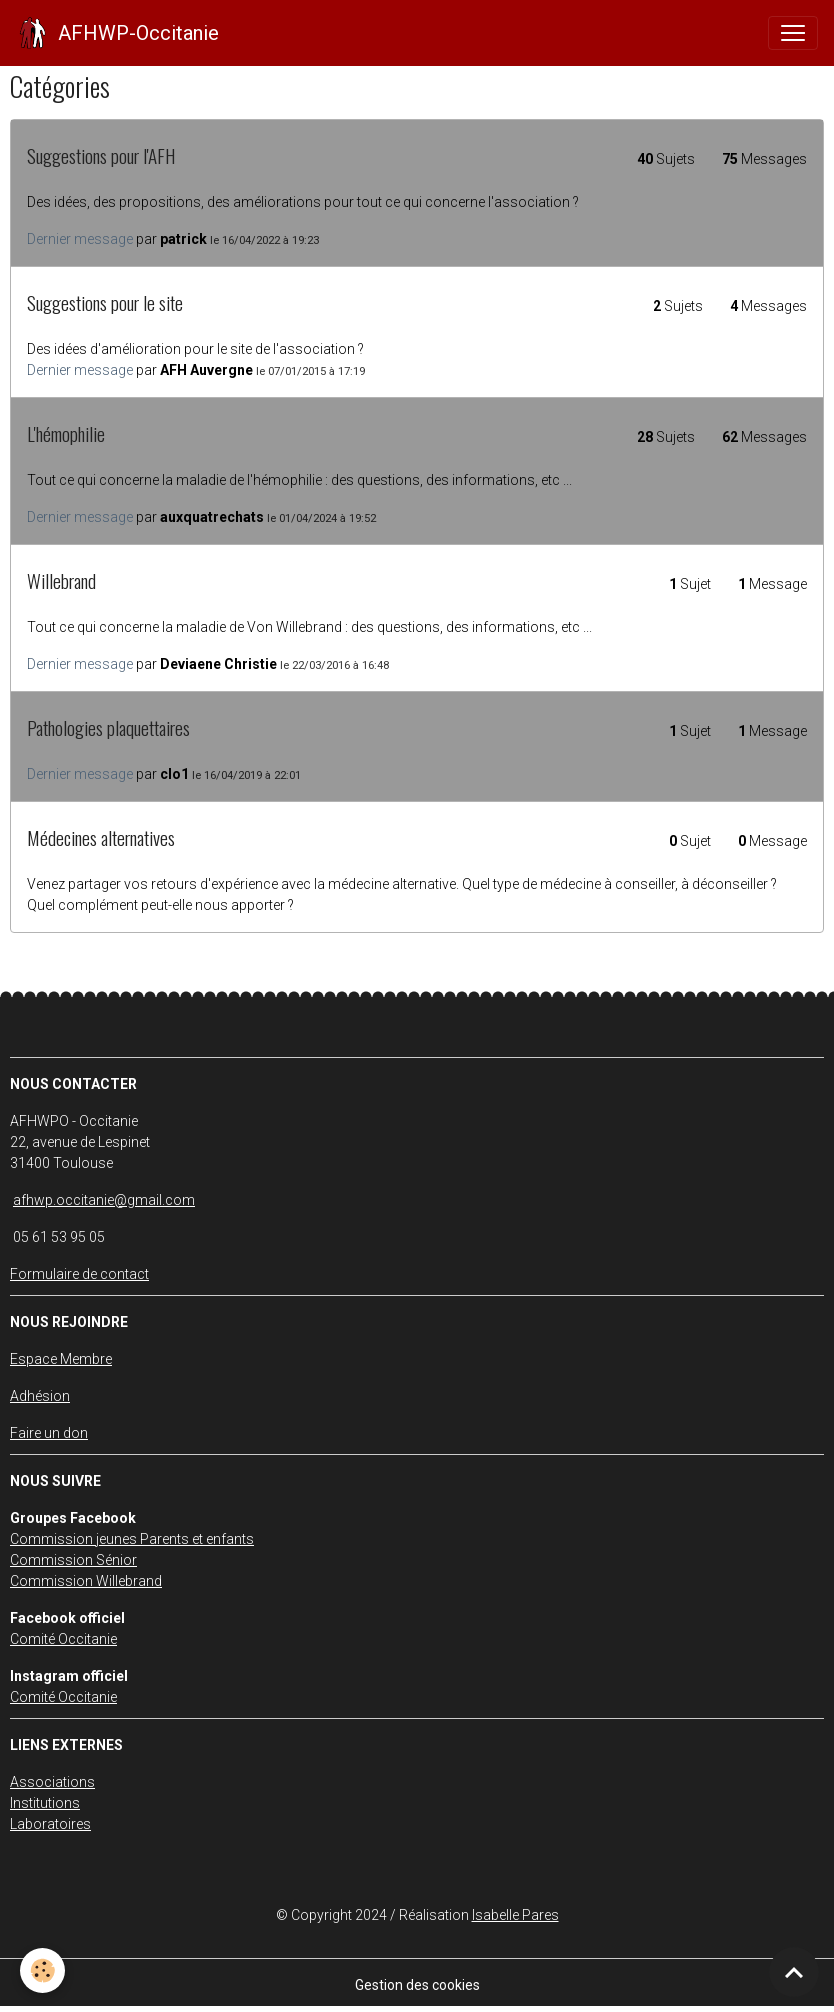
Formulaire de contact (79, 1274)
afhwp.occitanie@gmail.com (104, 1200)
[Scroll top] (794, 1972)
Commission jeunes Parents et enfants (132, 1539)
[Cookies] (42, 1970)
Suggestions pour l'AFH (101, 155)
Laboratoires (50, 1824)
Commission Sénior (73, 1560)
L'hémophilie (66, 433)
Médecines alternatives (101, 837)
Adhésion (40, 1396)
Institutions (45, 1803)
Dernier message (80, 239)
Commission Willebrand (86, 1581)
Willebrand (61, 580)
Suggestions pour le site (105, 302)
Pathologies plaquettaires (108, 727)
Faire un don (49, 1433)
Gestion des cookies (417, 1985)
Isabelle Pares (515, 1915)
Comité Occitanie (63, 1639)
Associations (52, 1782)
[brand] (117, 33)
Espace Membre (61, 1359)
